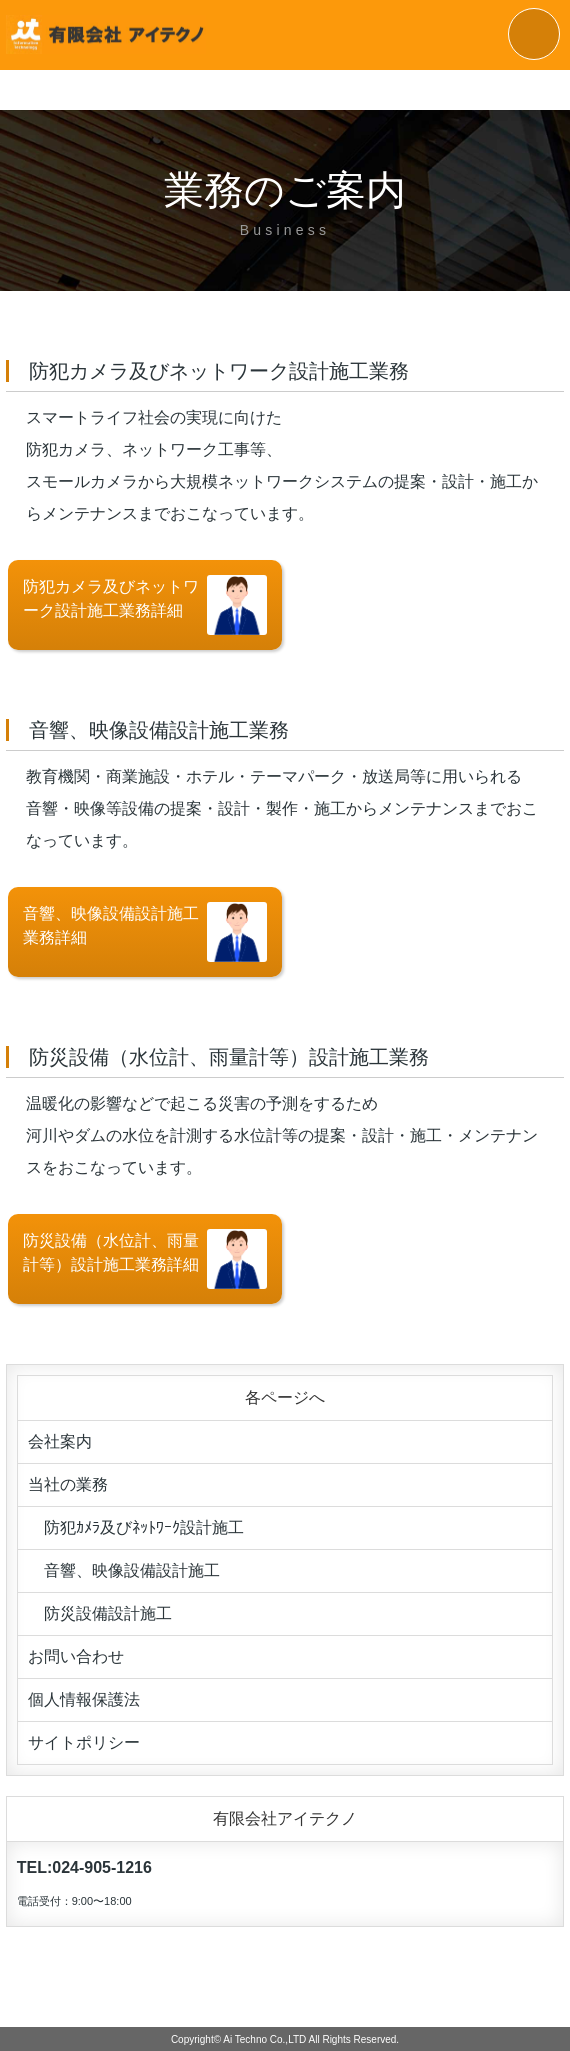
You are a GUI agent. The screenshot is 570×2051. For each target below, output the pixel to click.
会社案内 (60, 1441)
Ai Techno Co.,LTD (264, 2039)
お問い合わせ (76, 1656)
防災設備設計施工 (100, 1613)
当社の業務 (68, 1484)
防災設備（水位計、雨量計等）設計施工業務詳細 (145, 1259)
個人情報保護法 (84, 1699)
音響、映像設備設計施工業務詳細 (145, 932)
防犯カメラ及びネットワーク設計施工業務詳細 (145, 605)
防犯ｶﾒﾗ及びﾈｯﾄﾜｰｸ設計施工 (136, 1527)
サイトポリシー (84, 1742)
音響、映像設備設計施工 (124, 1570)
